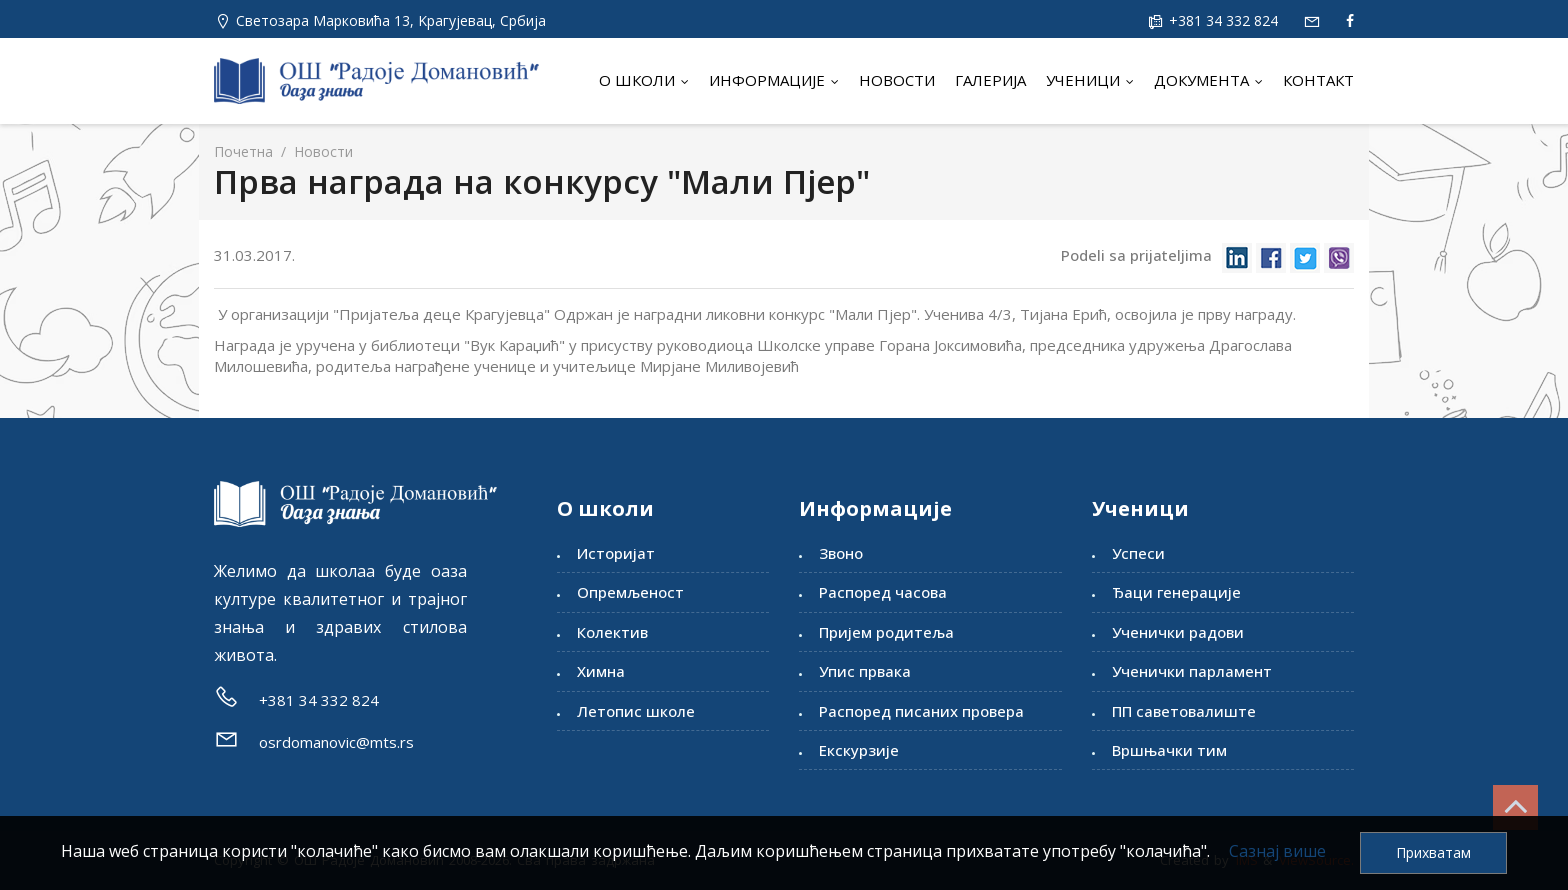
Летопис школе (636, 711)
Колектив (612, 632)
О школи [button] (644, 80)
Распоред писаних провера (921, 711)
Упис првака (865, 671)
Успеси (1138, 553)
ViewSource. (1316, 860)
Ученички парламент (1192, 671)
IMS (1247, 860)
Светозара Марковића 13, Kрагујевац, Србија (391, 20)
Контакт (1318, 80)
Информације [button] (774, 80)
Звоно (841, 553)
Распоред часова (883, 592)
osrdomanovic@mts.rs (336, 742)
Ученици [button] (1090, 80)
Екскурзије (859, 750)
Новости (897, 80)
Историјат (616, 553)
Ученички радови (1178, 632)
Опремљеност (630, 592)
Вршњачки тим (1169, 750)
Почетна (243, 151)
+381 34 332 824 (1221, 20)
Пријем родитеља (886, 632)
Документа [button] (1208, 80)
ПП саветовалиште (1184, 711)
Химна (601, 671)
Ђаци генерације (1176, 592)
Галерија (990, 80)
